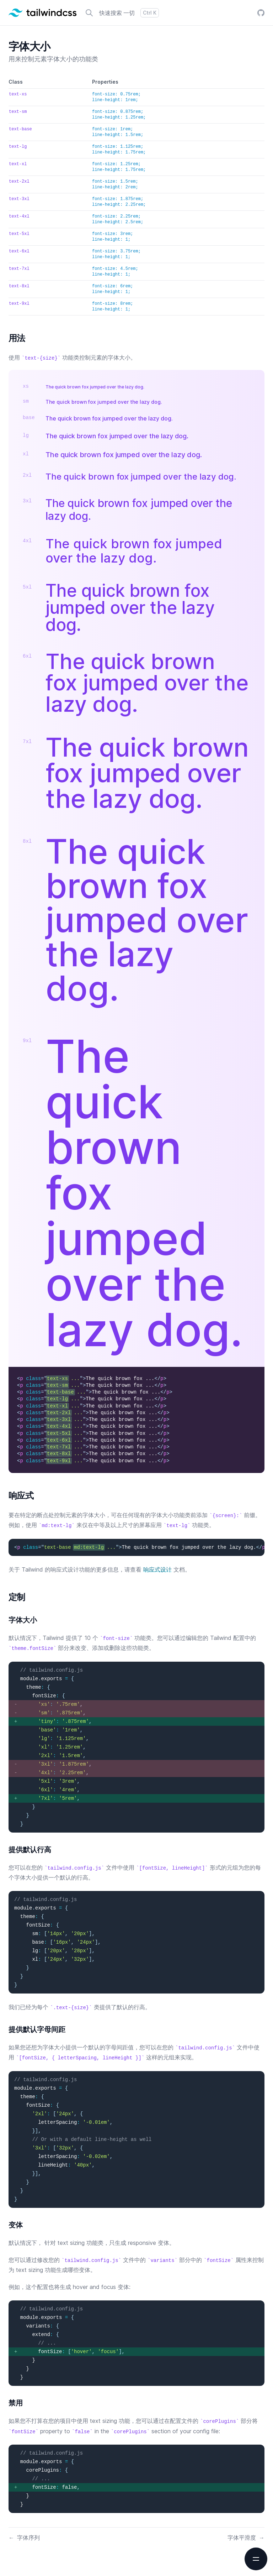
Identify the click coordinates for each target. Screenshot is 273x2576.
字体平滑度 (246, 2537)
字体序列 (24, 2537)
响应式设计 (157, 1569)
